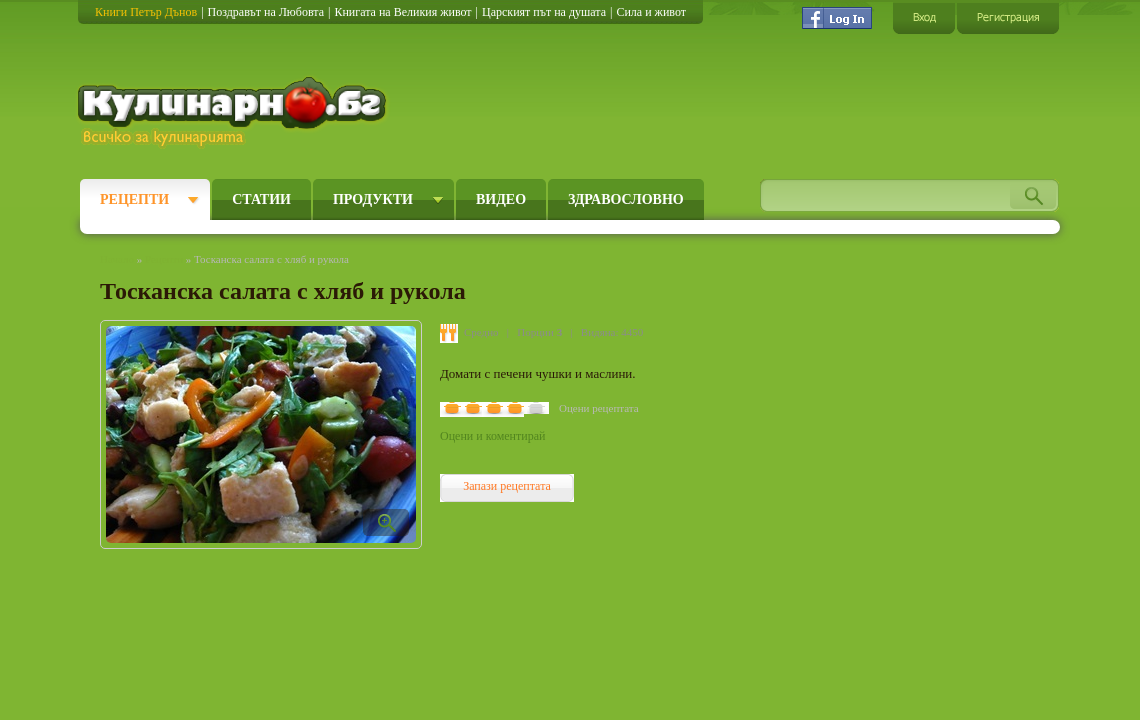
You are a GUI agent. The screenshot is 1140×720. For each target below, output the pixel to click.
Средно (481, 332)
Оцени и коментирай (492, 436)
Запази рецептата (507, 486)
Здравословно (626, 199)
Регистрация (1008, 17)
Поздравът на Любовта (266, 12)
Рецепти (134, 199)
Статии (261, 199)
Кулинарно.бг (234, 112)
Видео (501, 199)
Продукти (373, 199)
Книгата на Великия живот (402, 12)
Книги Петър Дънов (146, 12)
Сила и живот (651, 12)
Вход (924, 17)
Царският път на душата (544, 12)
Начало (117, 259)
